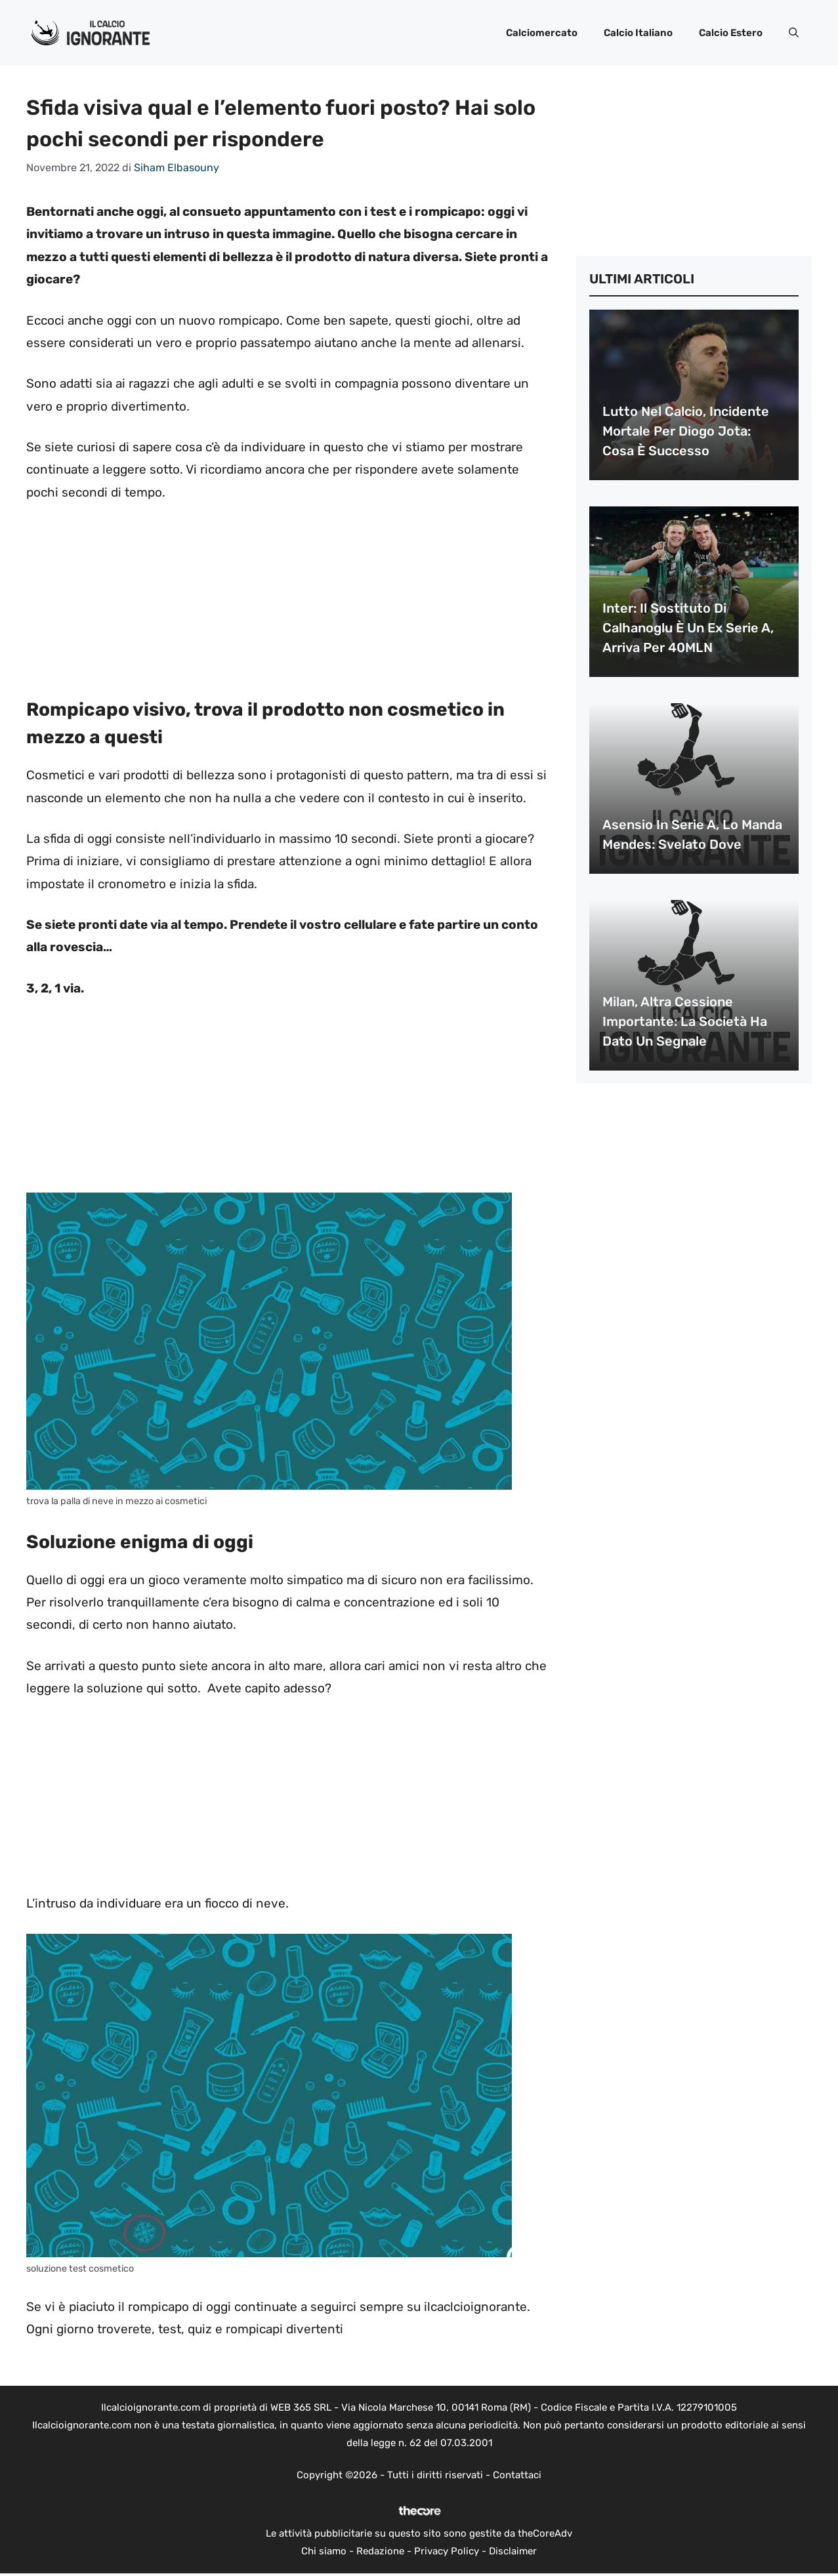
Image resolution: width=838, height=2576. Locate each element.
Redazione (380, 2551)
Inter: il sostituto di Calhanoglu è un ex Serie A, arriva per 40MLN (688, 627)
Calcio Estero (731, 33)
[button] (794, 32)
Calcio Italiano (638, 33)
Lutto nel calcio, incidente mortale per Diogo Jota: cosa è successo (685, 431)
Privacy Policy (446, 2551)
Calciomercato (541, 33)
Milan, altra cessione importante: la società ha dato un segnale (684, 1021)
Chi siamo (323, 2551)
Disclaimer (513, 2551)
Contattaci (517, 2475)
